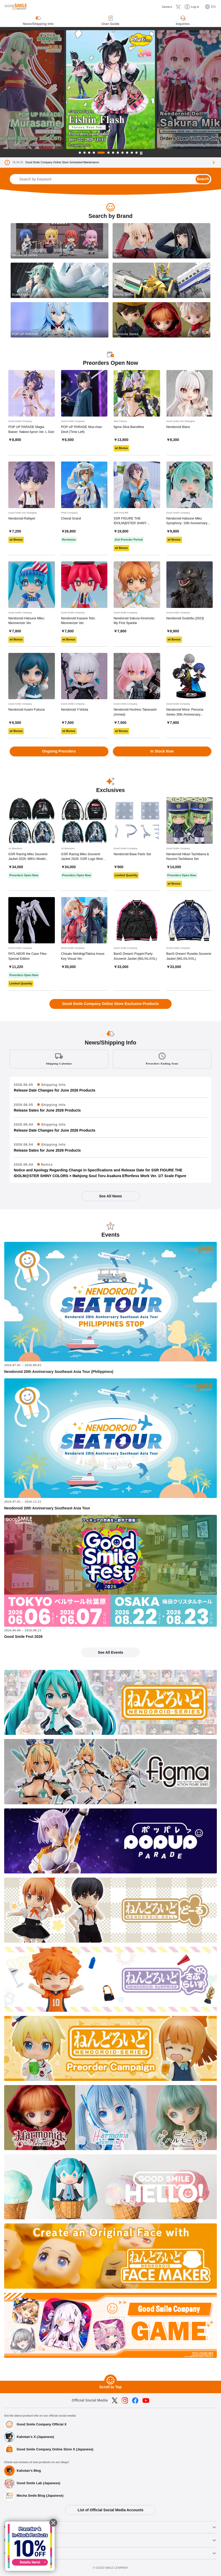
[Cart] (178, 6)
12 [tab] (136, 153)
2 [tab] (84, 153)
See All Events (110, 1652)
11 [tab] (132, 153)
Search (203, 179)
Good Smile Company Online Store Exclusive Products (110, 1004)
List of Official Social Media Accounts (110, 2510)
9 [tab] (122, 153)
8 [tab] (118, 153)
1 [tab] (80, 153)
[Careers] (163, 7)
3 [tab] (89, 153)
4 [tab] (94, 153)
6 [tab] (108, 153)
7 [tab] (113, 153)
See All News (110, 1196)
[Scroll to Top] (110, 2380)
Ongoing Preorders (59, 751)
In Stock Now (162, 751)
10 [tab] (127, 153)
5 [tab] (101, 153)
